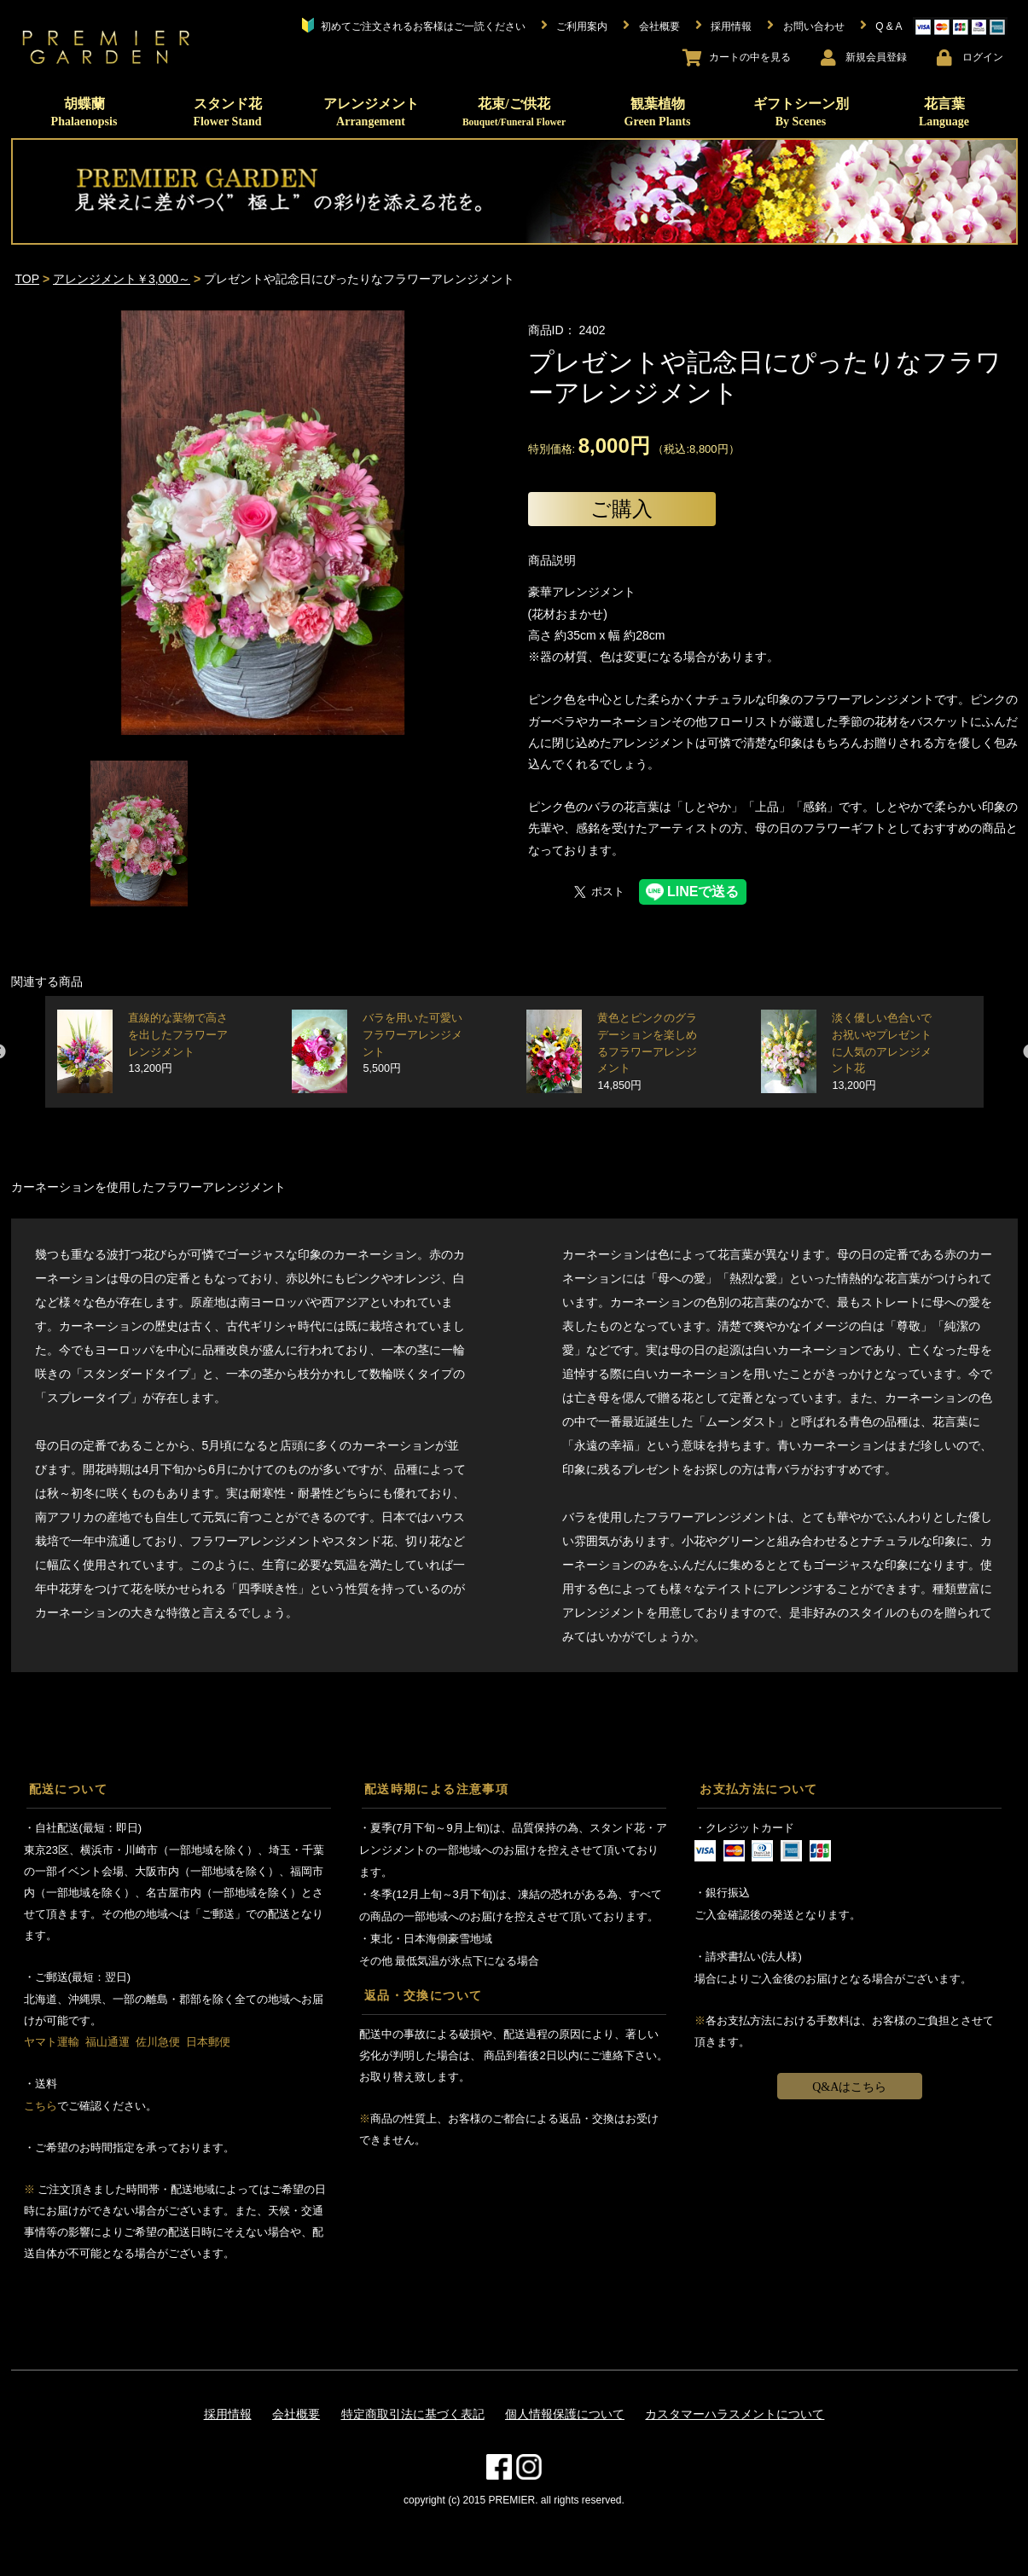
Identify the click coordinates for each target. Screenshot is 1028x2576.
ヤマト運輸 (51, 2041)
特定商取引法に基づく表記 (413, 2414)
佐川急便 (158, 2041)
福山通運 (107, 2041)
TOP (27, 279)
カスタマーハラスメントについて (734, 2414)
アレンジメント (371, 112)
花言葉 (944, 112)
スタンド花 (227, 112)
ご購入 (621, 508)
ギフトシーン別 (801, 112)
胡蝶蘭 (84, 112)
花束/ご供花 (514, 111)
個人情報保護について (564, 2414)
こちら (40, 2105)
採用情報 (228, 2414)
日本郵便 (208, 2041)
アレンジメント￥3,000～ (121, 279)
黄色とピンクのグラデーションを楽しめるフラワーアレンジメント (647, 1051)
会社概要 (296, 2414)
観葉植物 (657, 112)
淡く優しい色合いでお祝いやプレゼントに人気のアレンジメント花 (882, 1051)
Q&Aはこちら (849, 2087)
